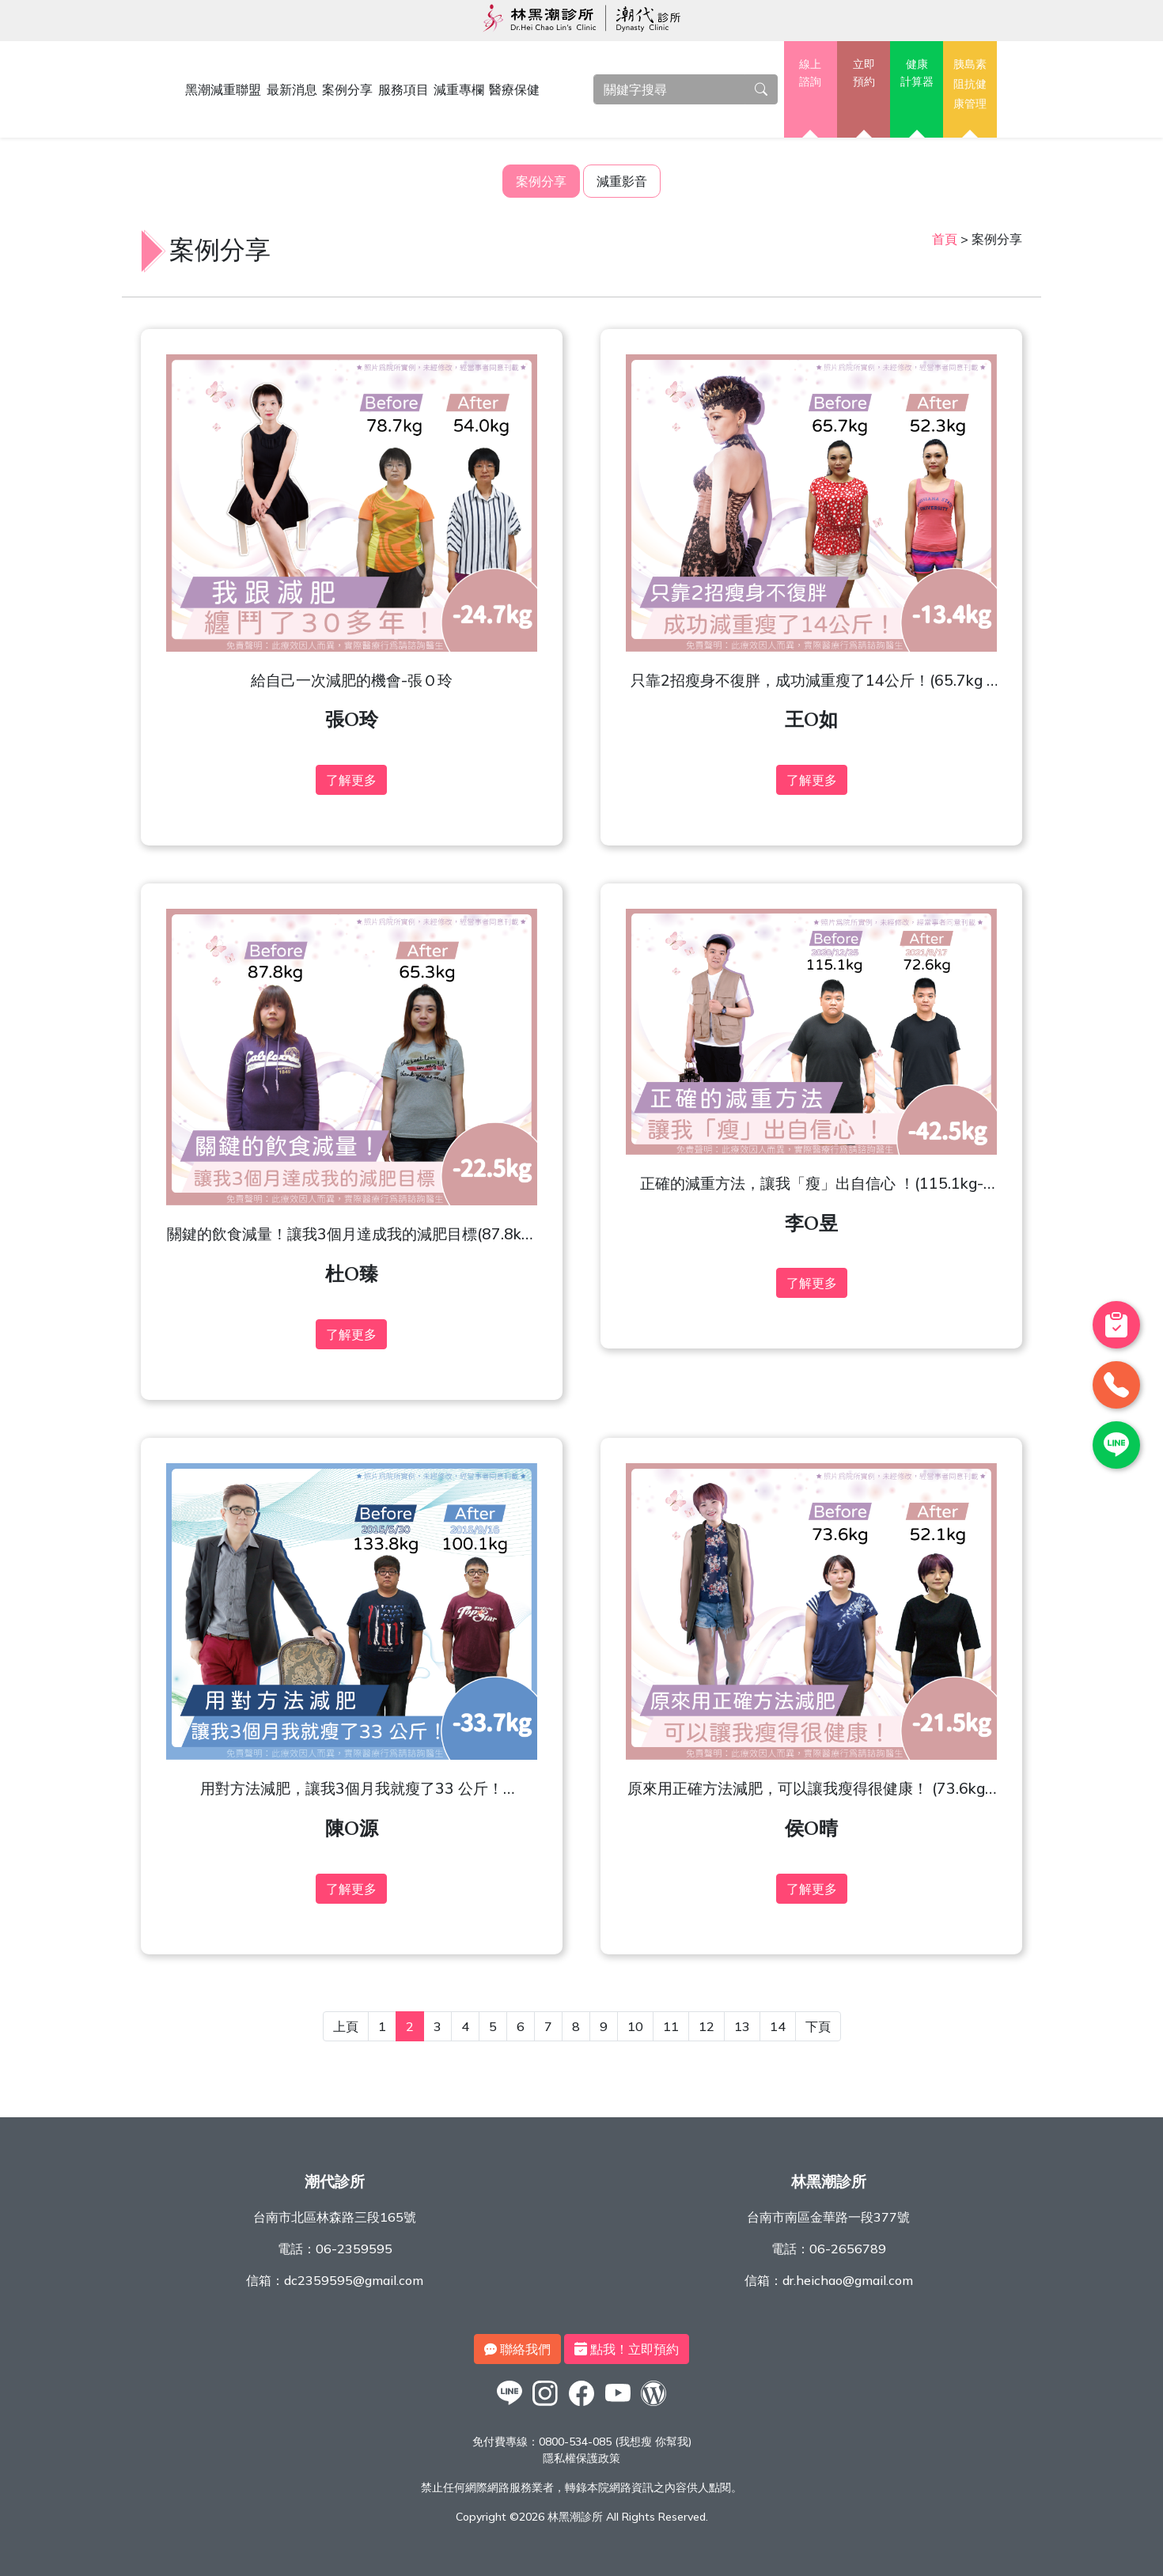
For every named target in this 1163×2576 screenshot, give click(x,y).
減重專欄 (459, 89)
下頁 (818, 2026)
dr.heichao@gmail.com (847, 2280)
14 (778, 2026)
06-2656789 (847, 2248)
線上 (810, 73)
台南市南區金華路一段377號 (828, 2217)
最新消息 (292, 89)
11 (671, 2026)
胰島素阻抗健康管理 (970, 83)
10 (635, 2026)
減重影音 (622, 181)
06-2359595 (354, 2248)
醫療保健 (514, 89)
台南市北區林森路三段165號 (334, 2217)
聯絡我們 (517, 2349)
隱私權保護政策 (581, 2458)
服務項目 (403, 89)
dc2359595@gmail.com (353, 2280)
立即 (863, 73)
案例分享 (347, 89)
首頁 (944, 239)
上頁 (345, 2026)
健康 (916, 73)
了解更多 (351, 780)
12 (706, 2026)
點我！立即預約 (626, 2349)
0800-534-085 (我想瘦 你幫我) (615, 2441)
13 (742, 2026)
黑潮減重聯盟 (223, 89)
